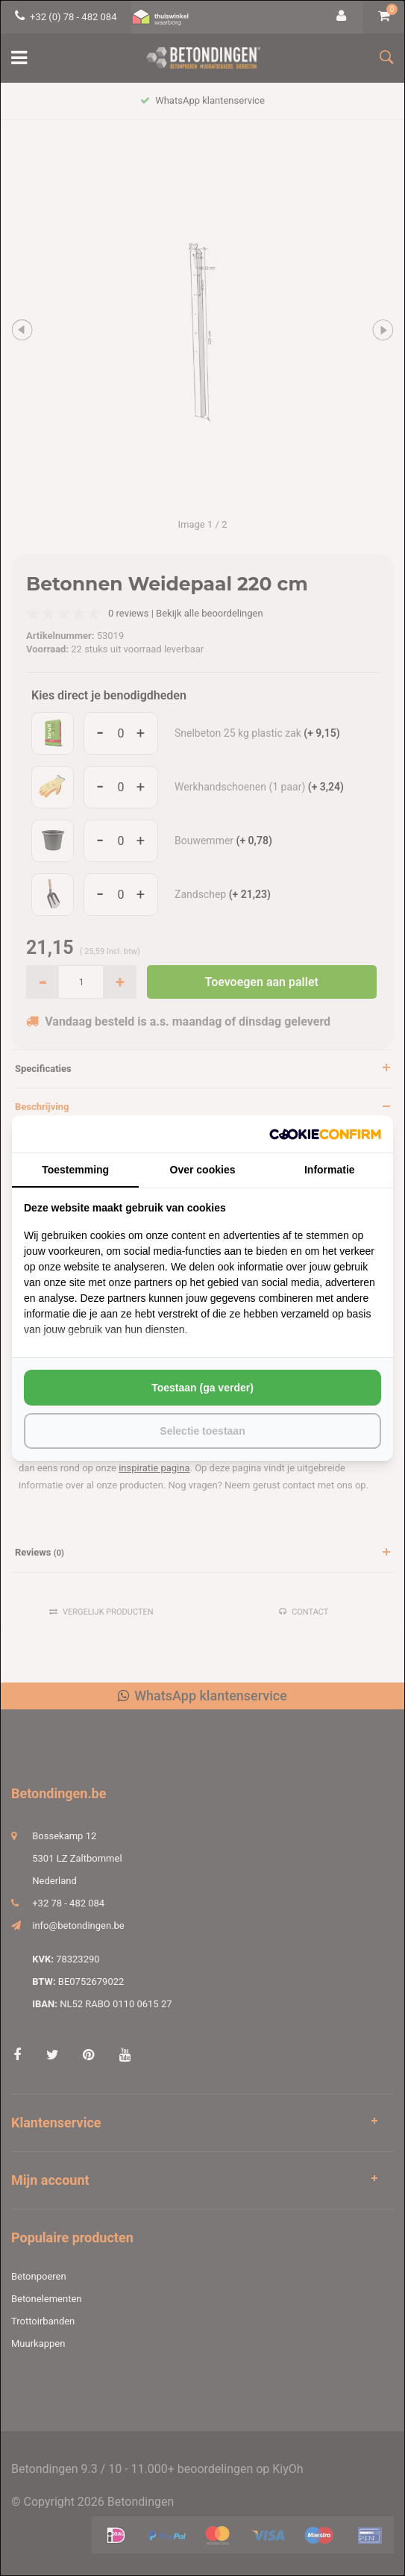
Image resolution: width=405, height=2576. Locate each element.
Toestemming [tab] (75, 1170)
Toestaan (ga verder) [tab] (202, 1388)
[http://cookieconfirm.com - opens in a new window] (325, 1134)
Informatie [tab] (329, 1170)
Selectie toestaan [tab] (202, 1431)
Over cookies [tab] (203, 1170)
